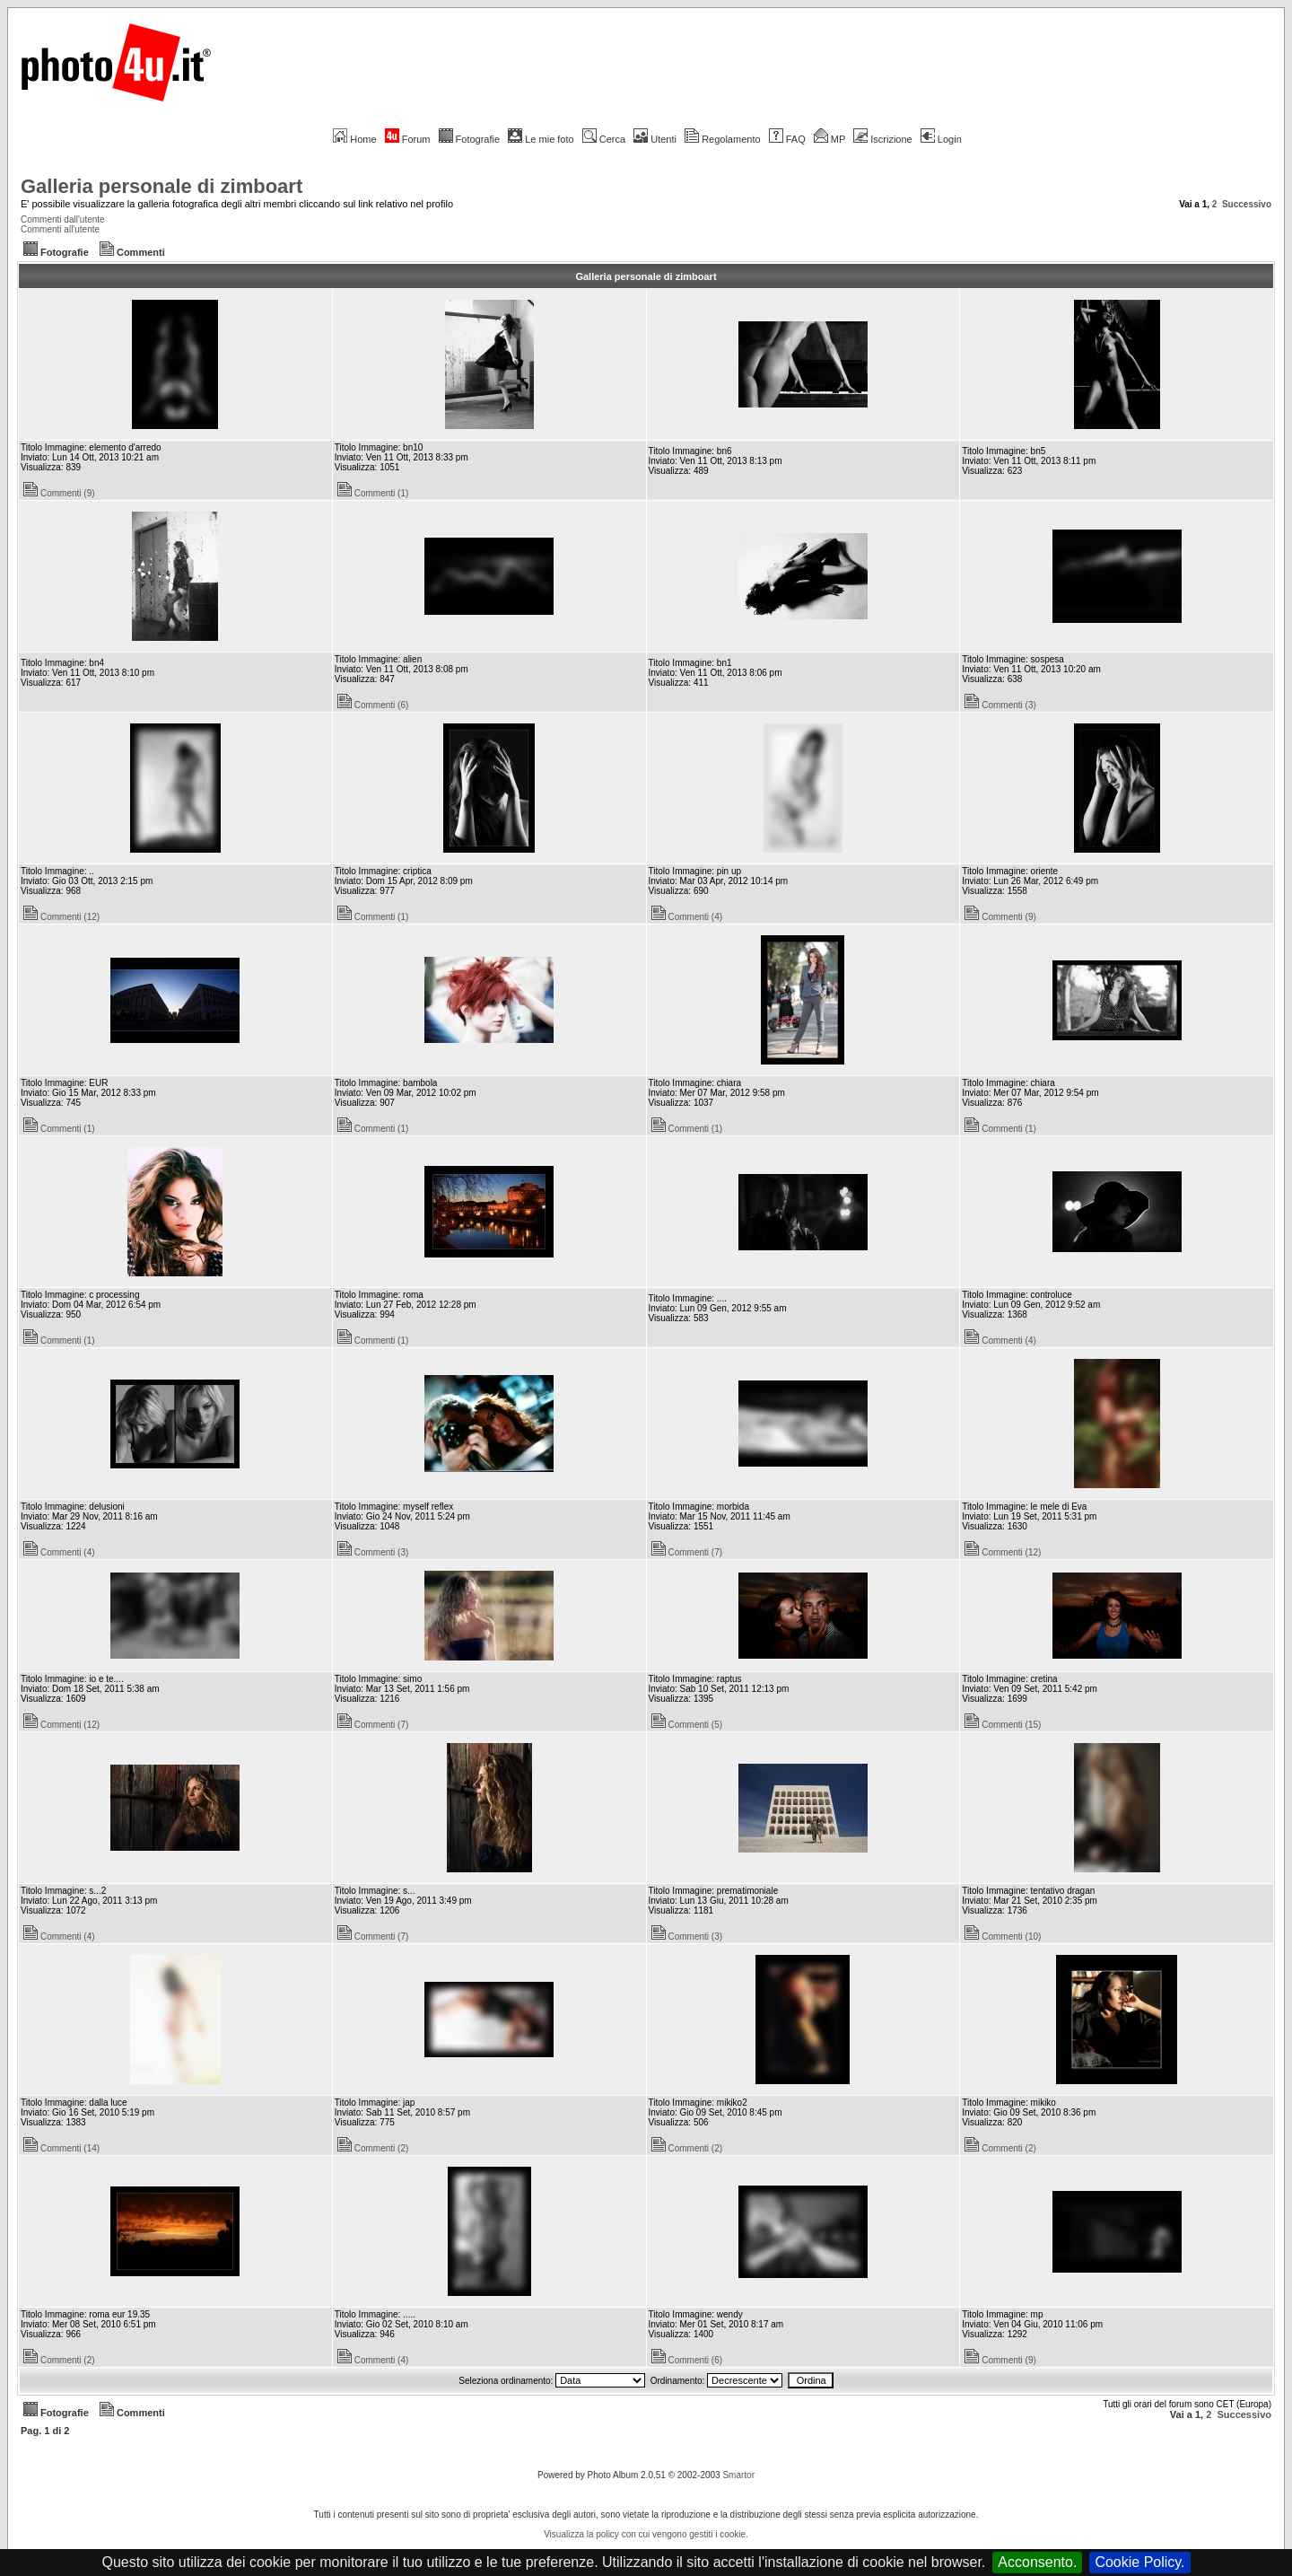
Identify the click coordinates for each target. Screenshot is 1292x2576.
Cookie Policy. (1139, 2562)
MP (829, 139)
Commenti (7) (687, 1552)
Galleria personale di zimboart (161, 186)
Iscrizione (882, 139)
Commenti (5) (687, 1725)
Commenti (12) (61, 917)
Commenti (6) (373, 705)
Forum (408, 139)
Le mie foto (540, 139)
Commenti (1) (373, 493)
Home (354, 139)
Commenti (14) (61, 2148)
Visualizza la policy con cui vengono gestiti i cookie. (646, 2534)
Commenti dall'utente (63, 219)
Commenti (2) (373, 2148)
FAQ (787, 139)
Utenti (655, 139)
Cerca (603, 139)
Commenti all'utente (60, 229)
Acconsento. (1037, 2562)
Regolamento (722, 139)
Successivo (1246, 204)
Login (941, 139)
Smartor (738, 2475)
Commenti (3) (1000, 705)
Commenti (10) (1003, 1936)
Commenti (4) (687, 917)
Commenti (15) (1003, 1725)
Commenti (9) (59, 493)
